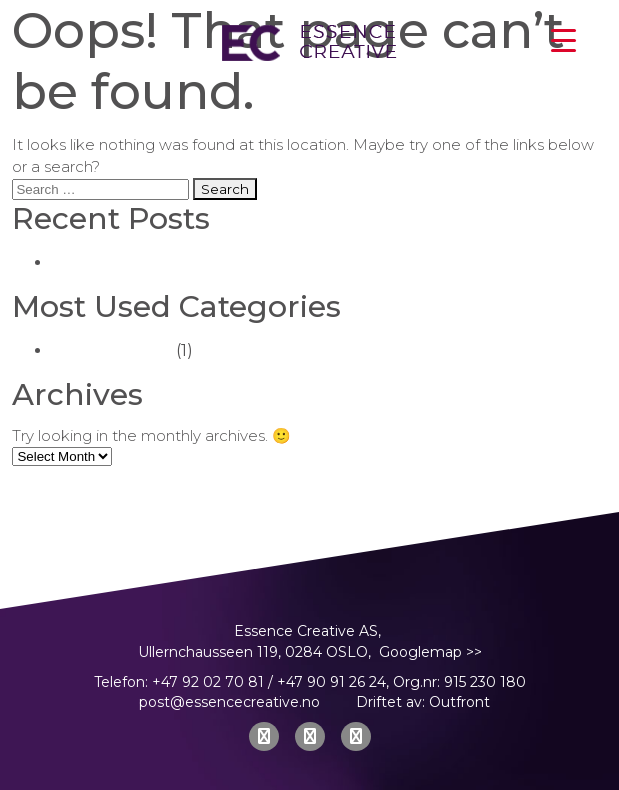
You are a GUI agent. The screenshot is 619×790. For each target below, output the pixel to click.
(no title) (86, 262)
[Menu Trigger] (563, 40)
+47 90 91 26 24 (331, 682)
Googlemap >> (430, 652)
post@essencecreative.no (229, 702)
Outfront (459, 702)
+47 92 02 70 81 (208, 682)
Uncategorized (112, 350)
